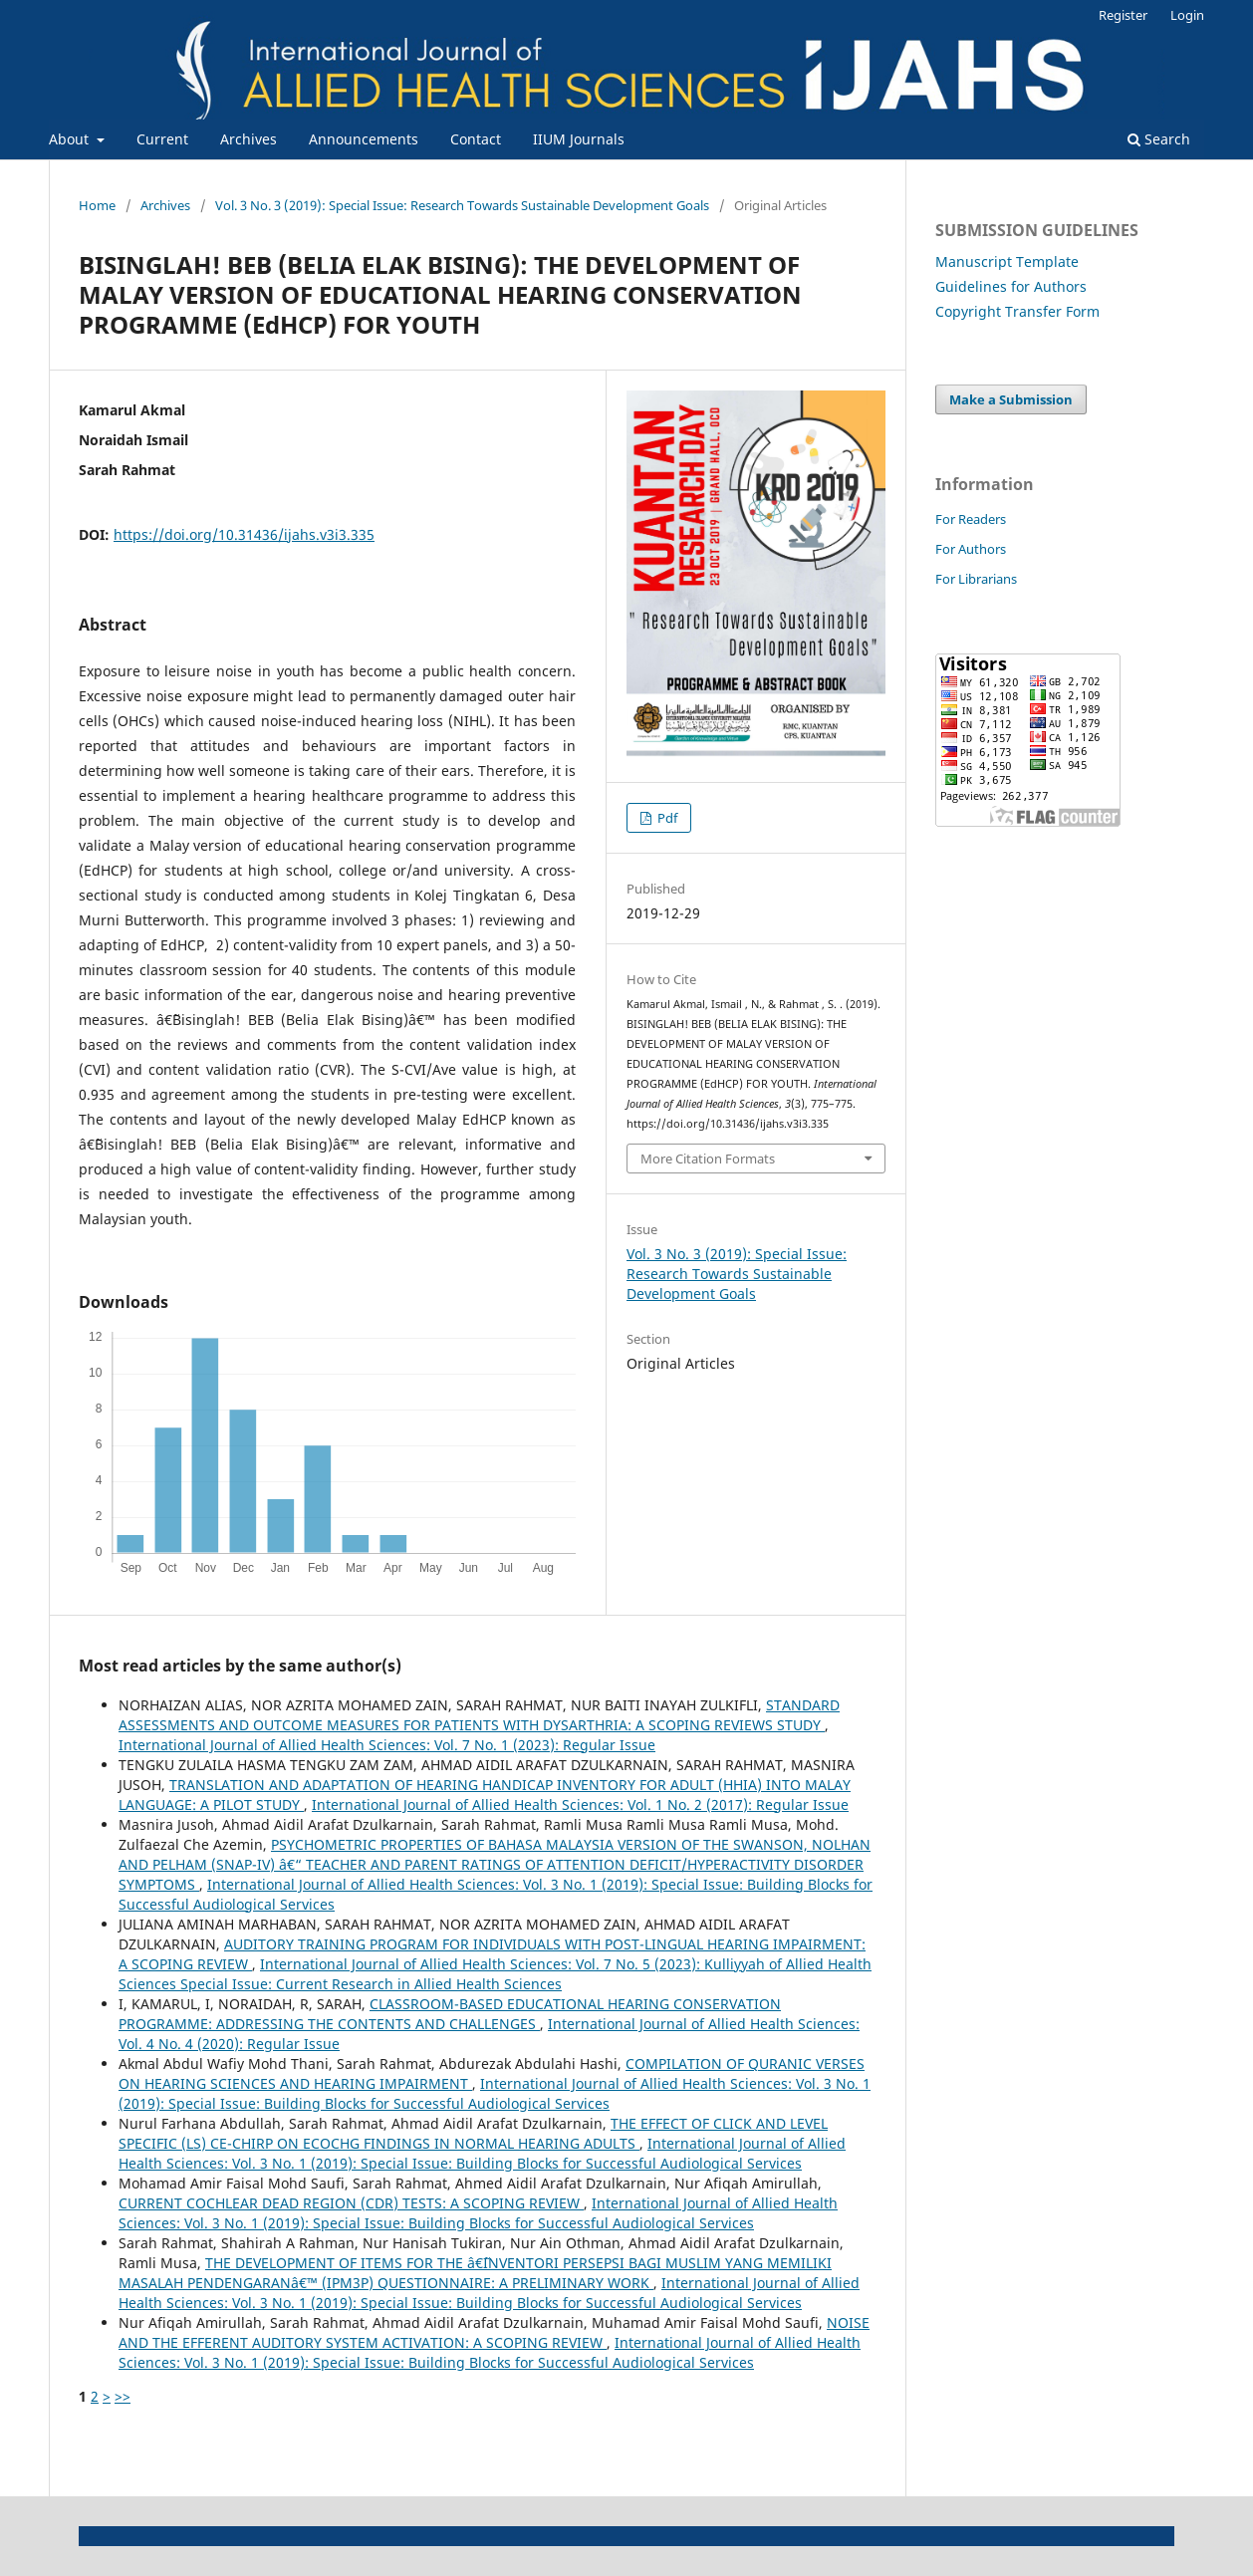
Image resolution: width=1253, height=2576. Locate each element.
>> (122, 2396)
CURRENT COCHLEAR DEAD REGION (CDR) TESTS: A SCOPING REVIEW (351, 2202)
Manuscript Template (1007, 261)
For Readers (970, 519)
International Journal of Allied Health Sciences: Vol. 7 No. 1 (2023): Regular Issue (387, 1744)
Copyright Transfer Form (1017, 311)
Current (162, 138)
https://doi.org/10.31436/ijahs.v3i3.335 (244, 534)
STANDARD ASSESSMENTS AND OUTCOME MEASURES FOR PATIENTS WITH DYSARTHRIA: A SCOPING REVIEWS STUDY (479, 1714)
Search (1159, 138)
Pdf (665, 818)
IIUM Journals (579, 138)
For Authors (970, 549)
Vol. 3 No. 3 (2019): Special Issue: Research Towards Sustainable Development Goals (462, 205)
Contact (475, 138)
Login (1187, 15)
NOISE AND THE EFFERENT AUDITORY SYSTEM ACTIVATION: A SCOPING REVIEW (494, 2332)
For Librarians (976, 579)
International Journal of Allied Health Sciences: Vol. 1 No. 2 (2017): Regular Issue (580, 1804)
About (71, 138)
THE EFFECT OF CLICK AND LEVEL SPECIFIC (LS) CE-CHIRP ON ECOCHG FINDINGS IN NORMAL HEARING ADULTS (473, 2133)
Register (1123, 15)
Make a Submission (1011, 399)
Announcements (363, 138)
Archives (248, 138)
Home (97, 205)
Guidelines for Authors (1011, 286)
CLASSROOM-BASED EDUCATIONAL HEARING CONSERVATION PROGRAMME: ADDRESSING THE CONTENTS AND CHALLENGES (450, 2013)
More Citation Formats (707, 1158)
